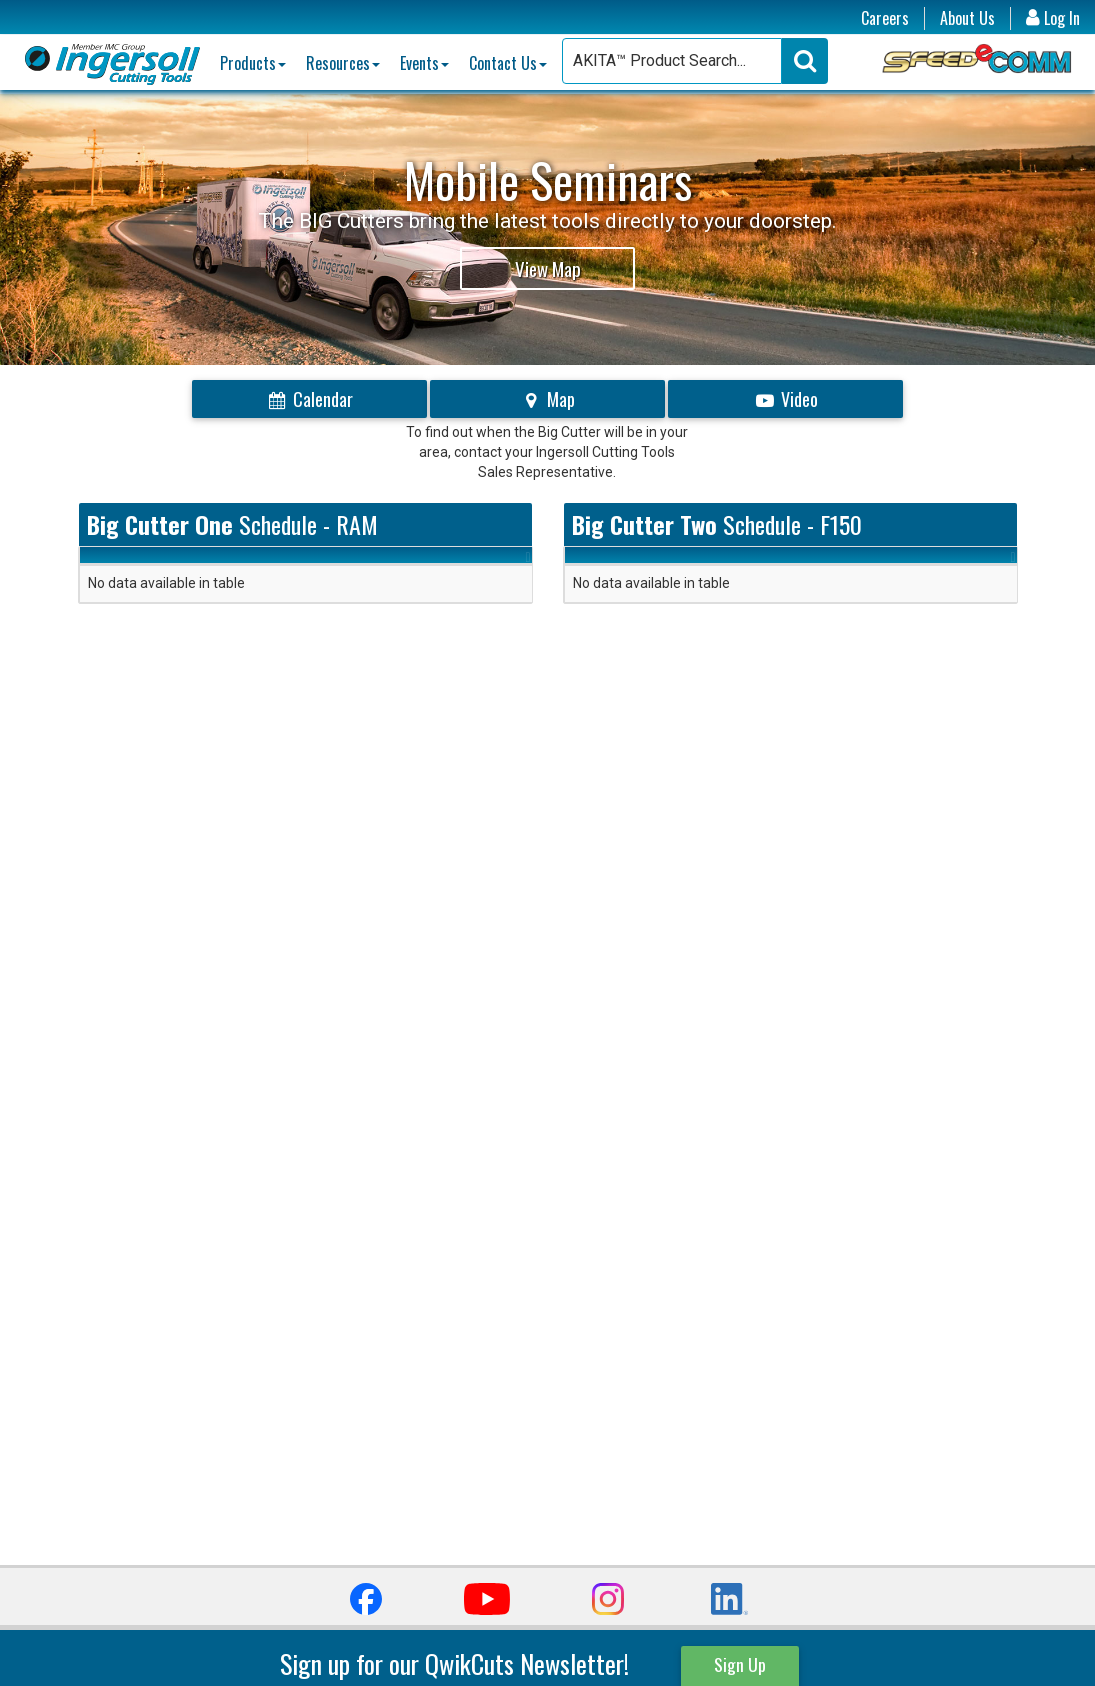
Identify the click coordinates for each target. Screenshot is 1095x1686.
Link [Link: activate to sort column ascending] (457, 564)
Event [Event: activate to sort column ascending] (350, 564)
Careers (885, 18)
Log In (1053, 18)
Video (785, 399)
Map (547, 399)
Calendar (309, 399)
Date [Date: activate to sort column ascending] (103, 564)
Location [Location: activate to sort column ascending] (219, 564)
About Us (967, 18)
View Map (548, 268)
